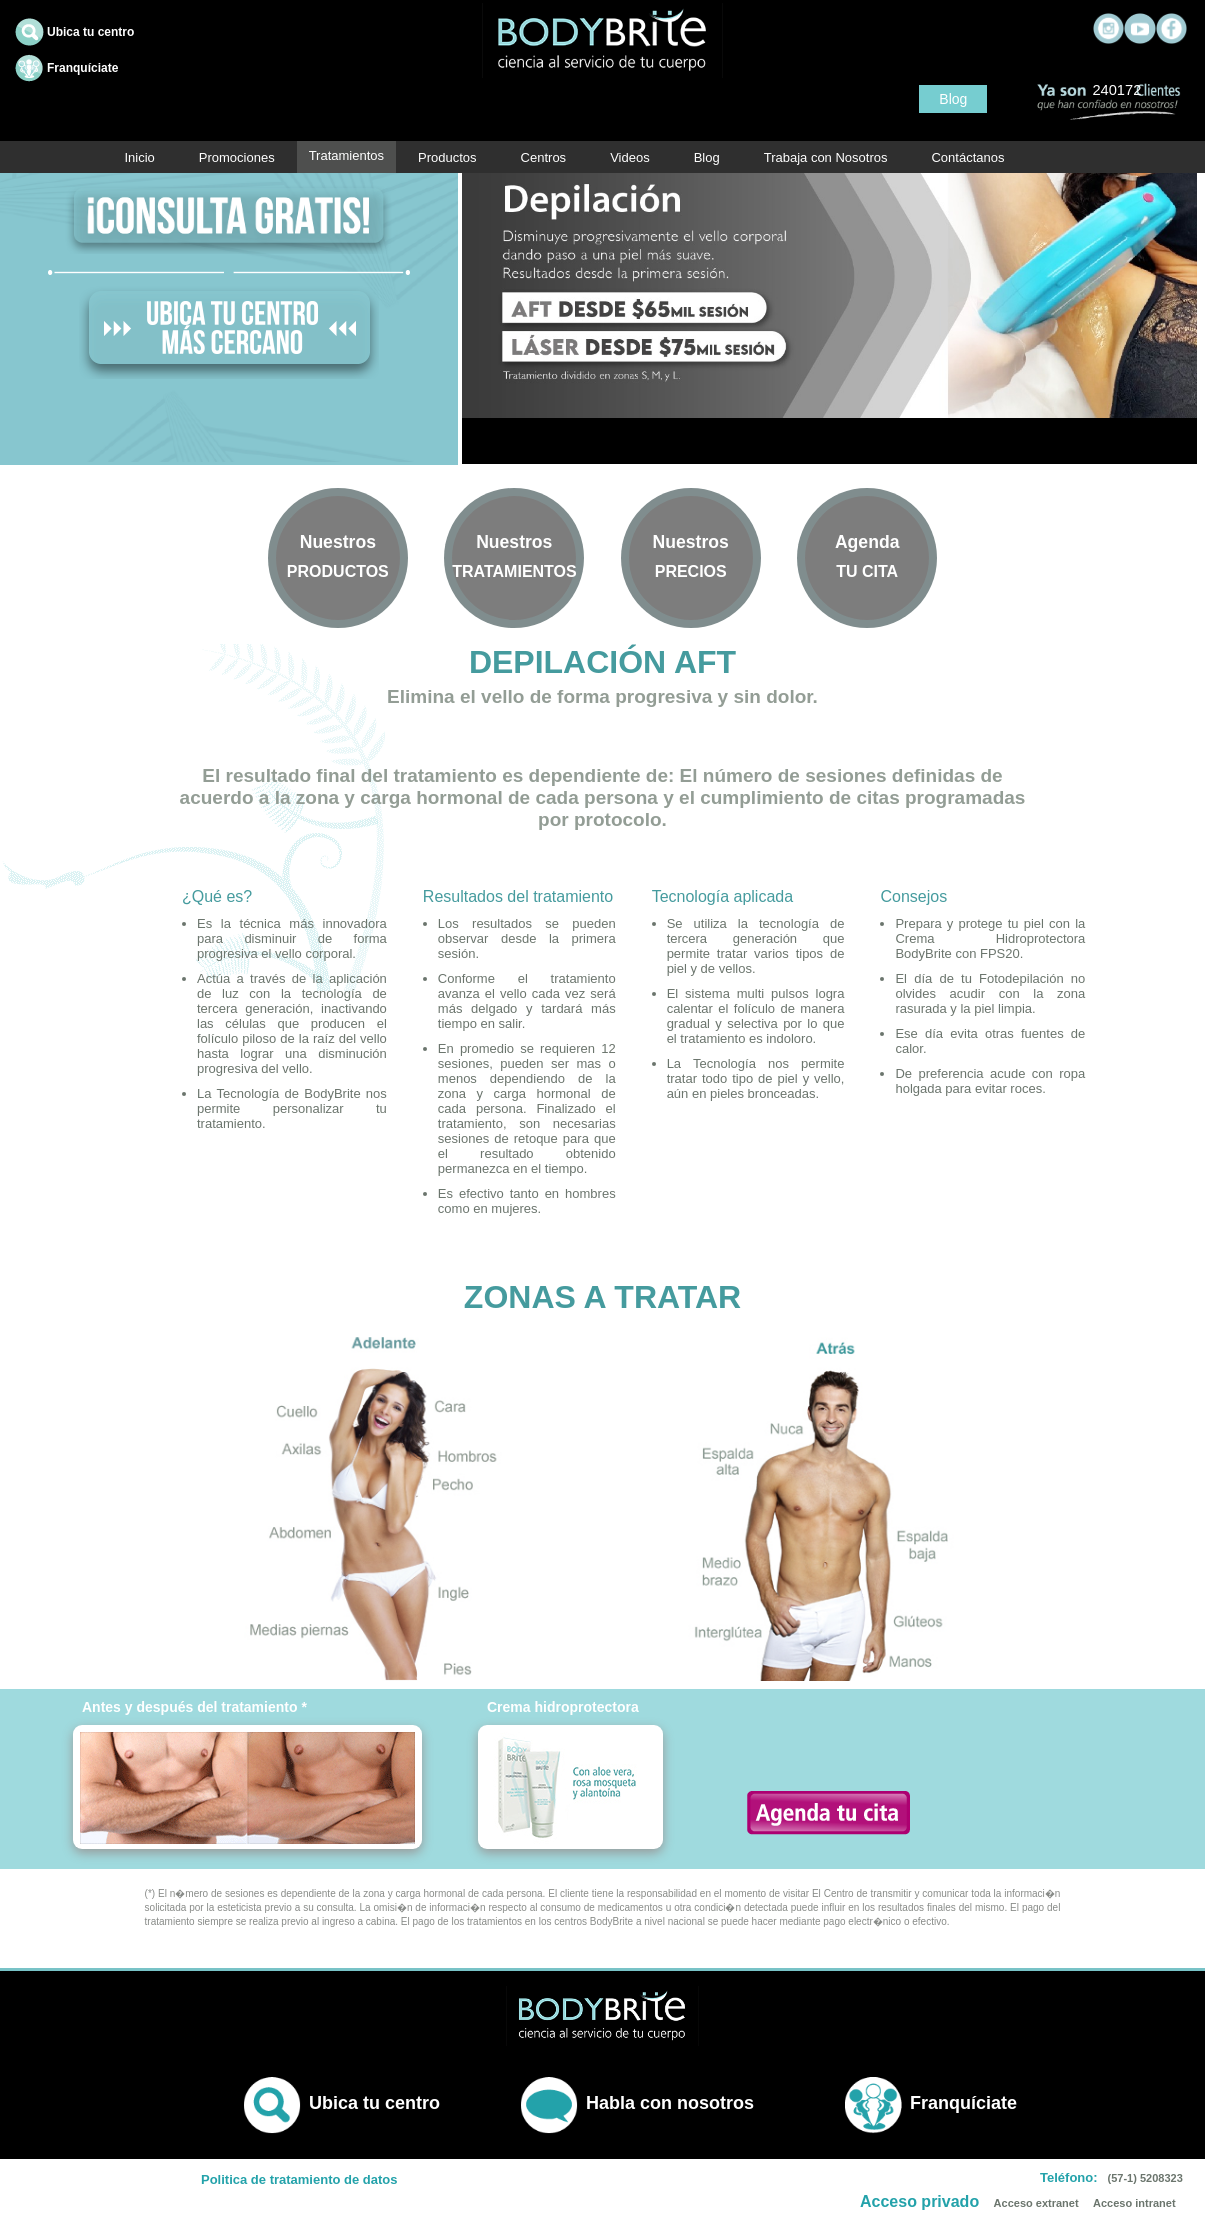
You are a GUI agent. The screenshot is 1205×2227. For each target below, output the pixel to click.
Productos (447, 157)
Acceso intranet (1134, 2203)
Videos (630, 157)
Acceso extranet (1036, 2203)
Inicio (139, 157)
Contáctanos (967, 157)
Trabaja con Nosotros (826, 157)
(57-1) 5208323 (1145, 2178)
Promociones (237, 157)
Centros (544, 157)
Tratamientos (346, 155)
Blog (953, 99)
